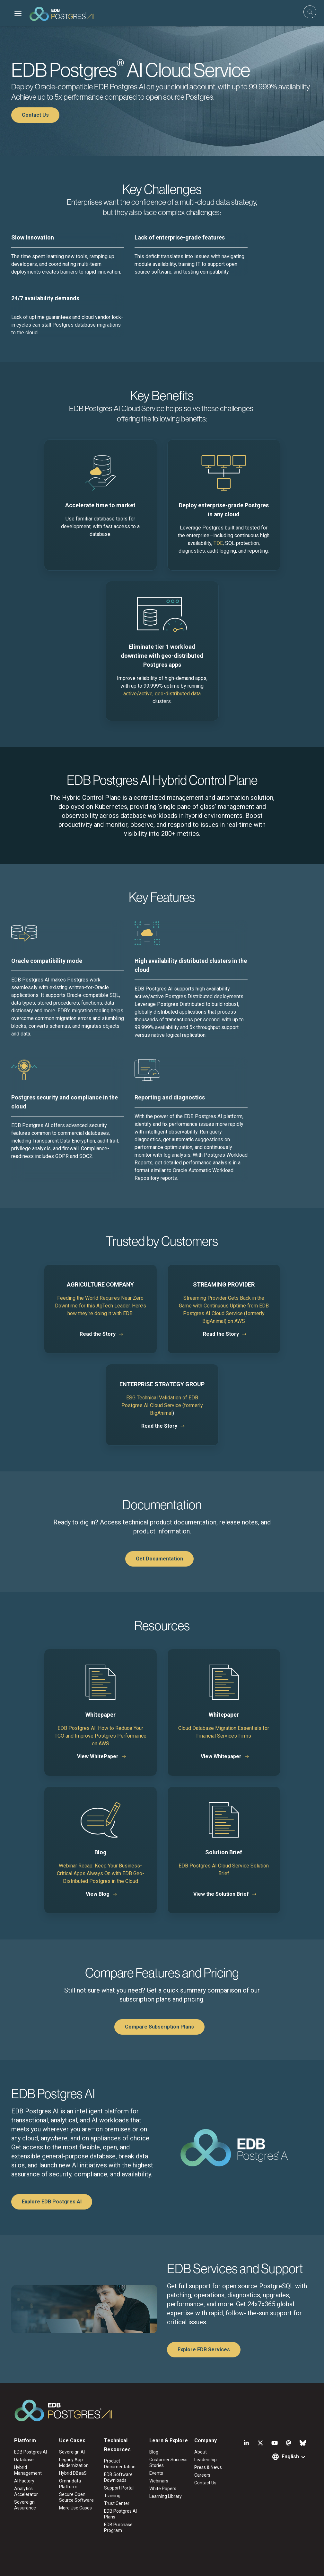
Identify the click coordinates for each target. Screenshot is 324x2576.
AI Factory (24, 2480)
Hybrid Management (28, 2470)
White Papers (162, 2488)
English (290, 2457)
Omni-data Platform (70, 2483)
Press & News (208, 2467)
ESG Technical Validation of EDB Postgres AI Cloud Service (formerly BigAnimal (162, 1405)
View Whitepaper (221, 1756)
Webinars (158, 2480)
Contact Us (35, 115)
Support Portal (119, 2487)
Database (24, 2459)
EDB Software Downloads (118, 2477)
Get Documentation (159, 1559)
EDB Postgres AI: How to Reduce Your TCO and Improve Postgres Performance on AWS (100, 1736)
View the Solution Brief (221, 1894)
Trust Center (116, 2503)
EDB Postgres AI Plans (120, 2513)
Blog (153, 2451)
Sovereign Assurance (25, 2504)
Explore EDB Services (204, 2349)
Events (156, 2473)
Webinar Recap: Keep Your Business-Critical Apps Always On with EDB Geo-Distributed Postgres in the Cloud (100, 1873)
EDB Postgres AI (30, 2451)
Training (112, 2495)
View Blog (97, 1894)
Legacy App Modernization (74, 2462)
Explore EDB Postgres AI (52, 2202)
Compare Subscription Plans (159, 2027)
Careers (202, 2475)
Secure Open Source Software (76, 2497)
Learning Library (165, 2496)
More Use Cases (75, 2507)
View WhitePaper (97, 1756)
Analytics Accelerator (26, 2491)
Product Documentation (120, 2463)
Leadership (205, 2459)
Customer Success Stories (168, 2462)
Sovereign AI (72, 2451)
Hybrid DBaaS (73, 2473)
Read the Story (98, 1334)
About (200, 2451)
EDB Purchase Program (118, 2527)
